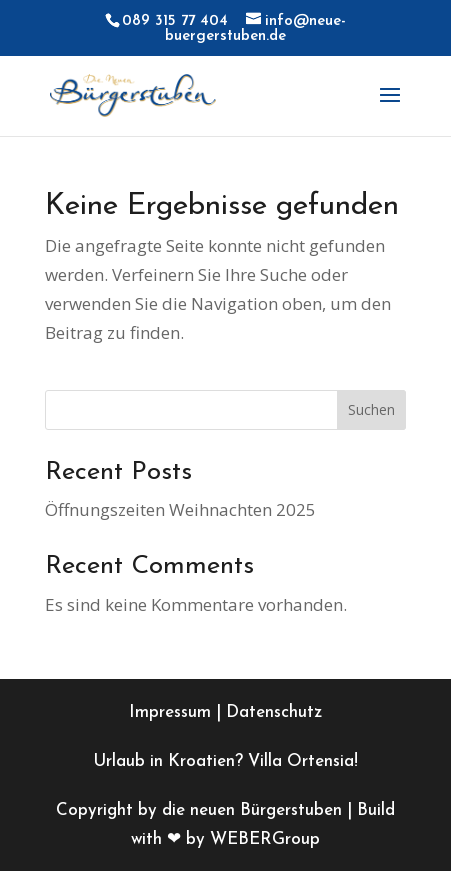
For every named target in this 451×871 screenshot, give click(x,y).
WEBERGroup (265, 839)
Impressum (170, 712)
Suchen (371, 409)
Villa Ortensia (301, 761)
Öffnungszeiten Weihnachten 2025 (180, 509)
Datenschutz (274, 712)
